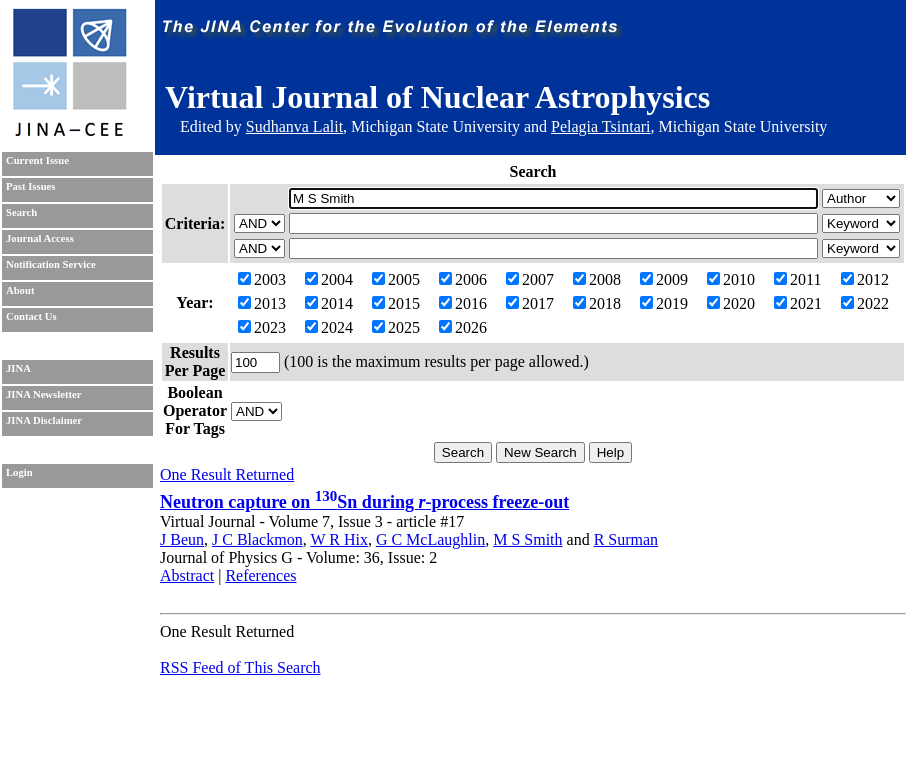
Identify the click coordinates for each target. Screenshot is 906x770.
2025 (396, 327)
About (20, 290)
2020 (731, 303)
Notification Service (51, 264)
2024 (329, 327)
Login (19, 472)
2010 (731, 279)
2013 (262, 303)
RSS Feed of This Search (240, 667)
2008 (597, 279)
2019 (664, 303)
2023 (262, 327)
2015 (396, 303)
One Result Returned (227, 474)
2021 (798, 303)
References (260, 575)
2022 (865, 303)
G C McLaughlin (430, 539)
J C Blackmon (257, 539)
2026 (463, 327)
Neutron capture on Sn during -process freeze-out (364, 502)
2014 (329, 303)
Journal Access (40, 238)
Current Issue (37, 160)
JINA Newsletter (43, 394)
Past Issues (30, 186)
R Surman (626, 539)
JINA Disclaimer (44, 420)
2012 (865, 279)
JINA (18, 368)
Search (21, 212)
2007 (530, 279)
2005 (396, 279)
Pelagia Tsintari (600, 126)
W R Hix (338, 539)
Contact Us (31, 316)
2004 (329, 279)
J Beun (182, 539)
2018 (597, 303)
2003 (262, 279)
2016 (463, 303)
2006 (463, 279)
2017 (530, 303)
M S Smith (527, 539)
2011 (797, 279)
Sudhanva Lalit (294, 126)
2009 (664, 279)
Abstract (187, 575)
